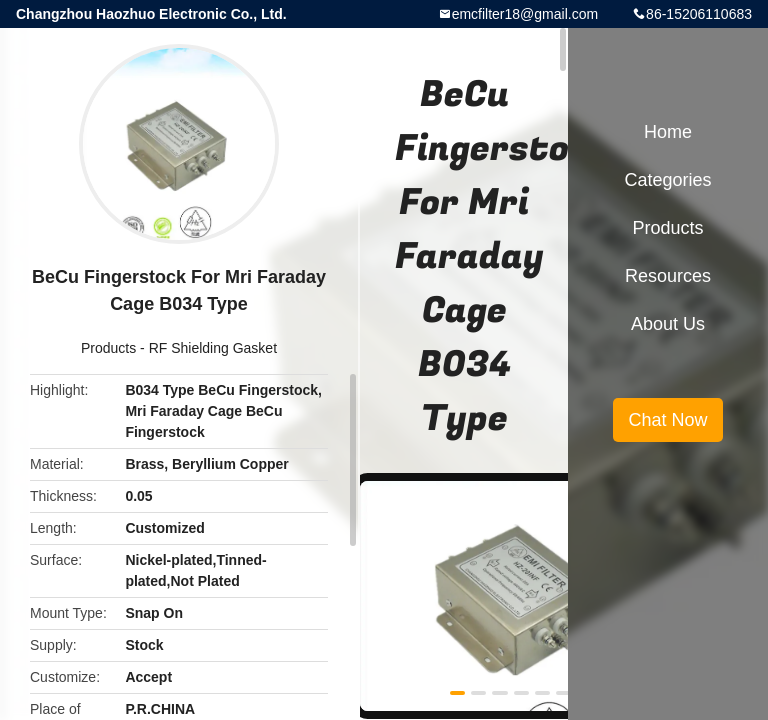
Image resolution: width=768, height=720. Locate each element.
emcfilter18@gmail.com (525, 14)
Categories (667, 180)
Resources (668, 276)
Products (108, 348)
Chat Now (667, 420)
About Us (668, 324)
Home (668, 132)
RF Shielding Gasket (213, 348)
